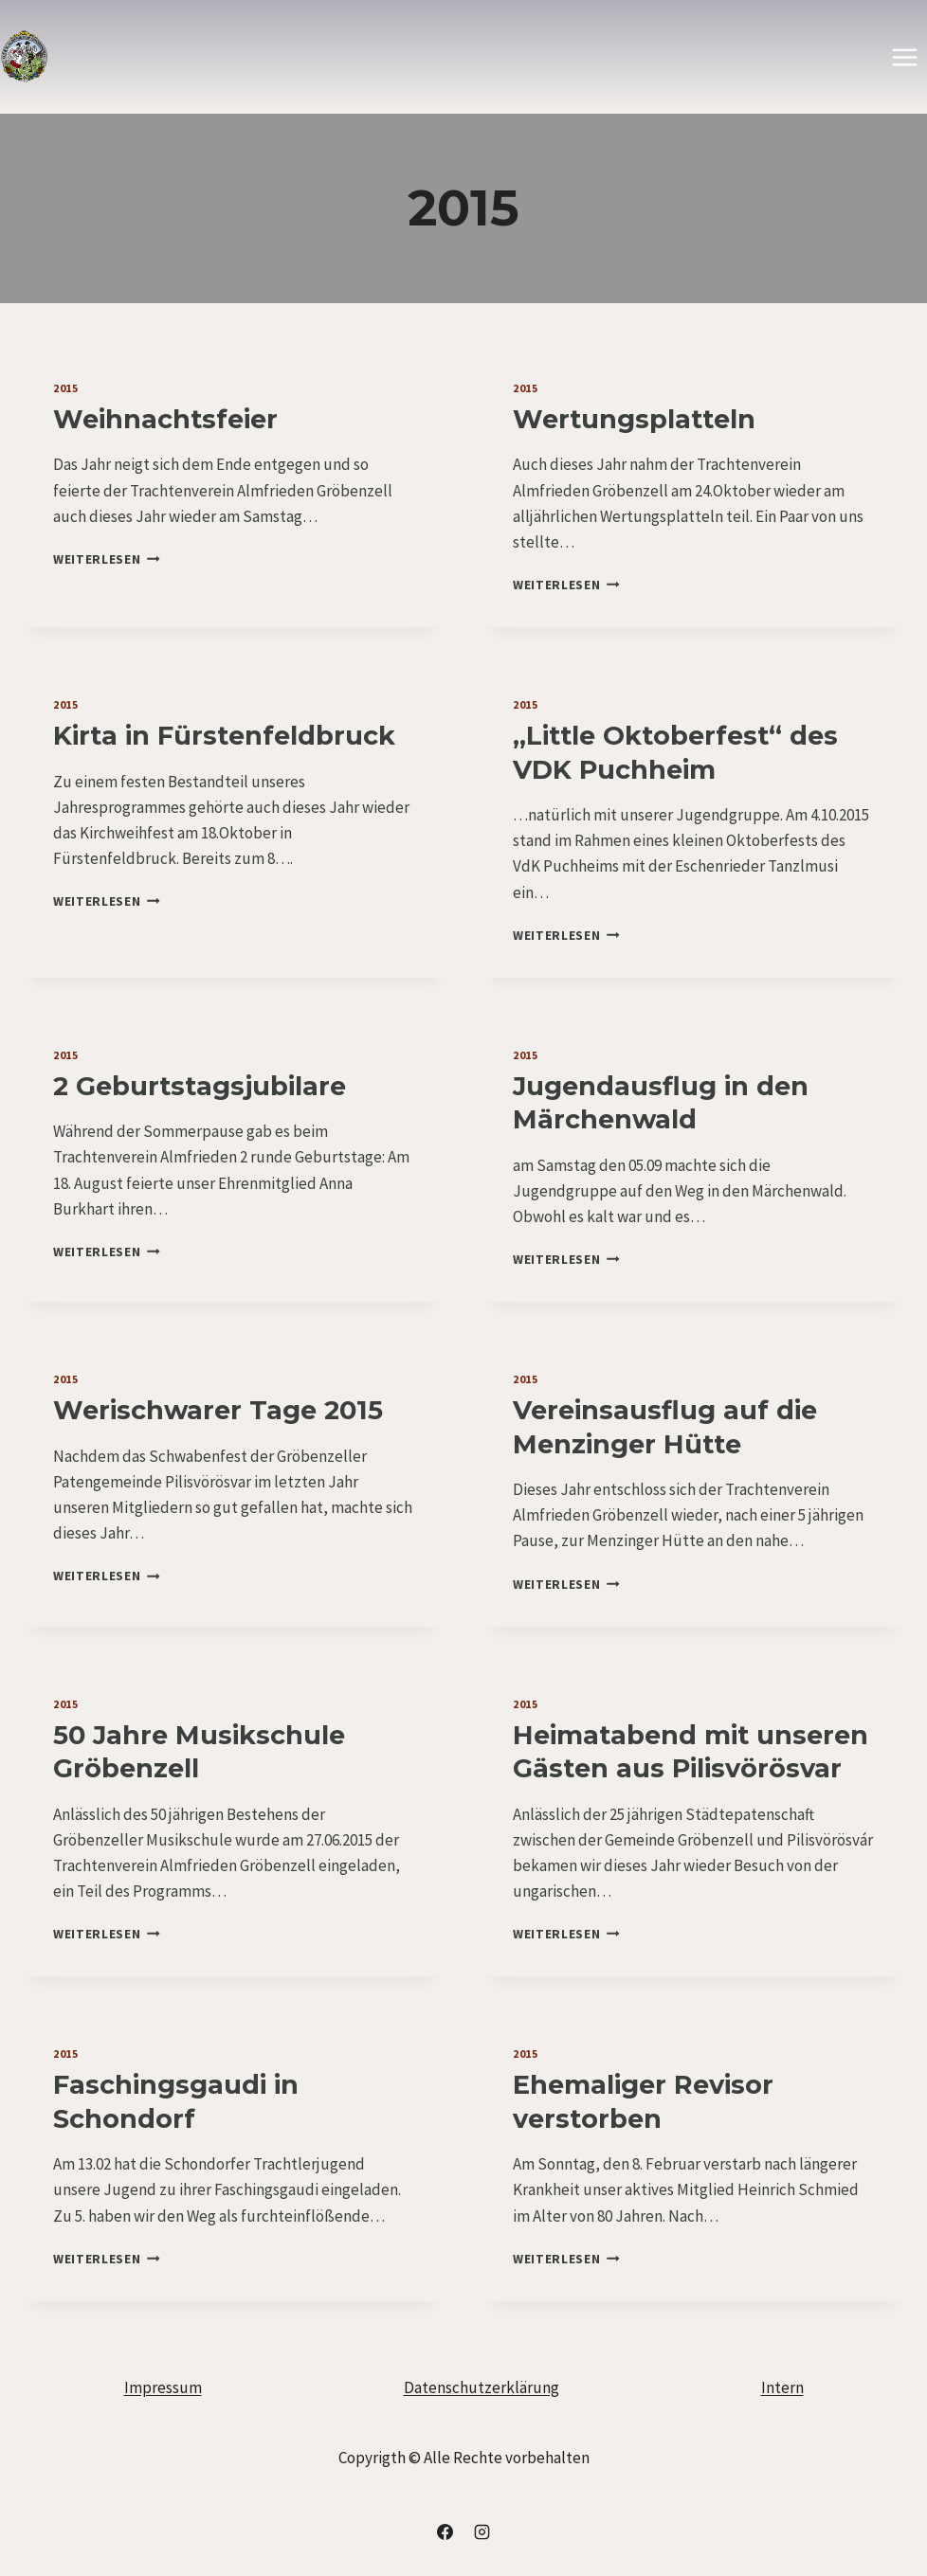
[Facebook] (444, 2531)
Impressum (163, 2387)
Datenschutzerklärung (481, 2387)
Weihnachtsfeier (165, 419)
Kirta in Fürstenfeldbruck (224, 735)
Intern (782, 2387)
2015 (65, 388)
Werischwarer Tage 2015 (218, 1410)
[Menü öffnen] (904, 57)
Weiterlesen (106, 559)
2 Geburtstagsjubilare (199, 1086)
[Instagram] (482, 2531)
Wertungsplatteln (634, 419)
